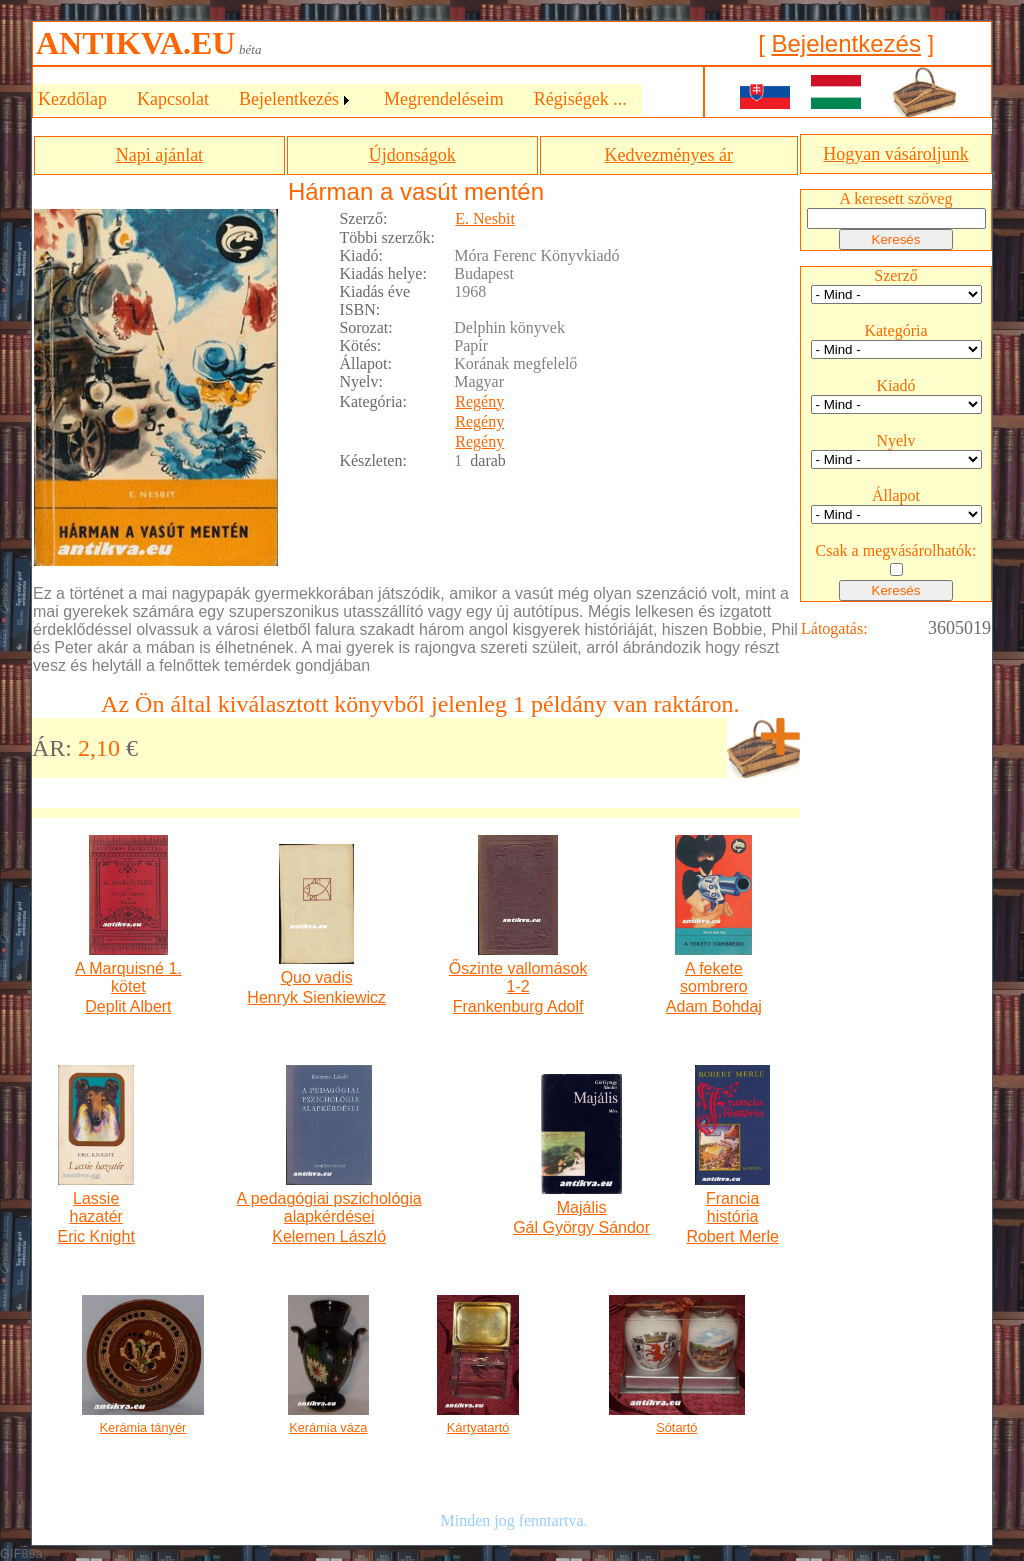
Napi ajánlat (159, 155)
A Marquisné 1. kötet (128, 977)
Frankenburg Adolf (518, 1006)
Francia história (732, 1207)
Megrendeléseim (444, 99)
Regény (479, 401)
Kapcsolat (173, 99)
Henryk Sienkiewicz (316, 997)
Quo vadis (317, 977)
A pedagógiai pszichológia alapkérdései (329, 1207)
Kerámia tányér (143, 1427)
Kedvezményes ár (669, 155)
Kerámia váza (328, 1427)
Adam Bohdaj (714, 1006)
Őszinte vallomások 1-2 (518, 977)
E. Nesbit (485, 218)
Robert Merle (732, 1236)
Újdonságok (412, 155)
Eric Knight (95, 1236)
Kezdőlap (72, 99)
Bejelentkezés (845, 43)
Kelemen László (329, 1236)
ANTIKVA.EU (135, 43)
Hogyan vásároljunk (895, 154)
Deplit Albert (128, 1006)
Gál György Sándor (581, 1227)
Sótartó (676, 1427)
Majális (582, 1207)
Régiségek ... (580, 99)
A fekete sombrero (714, 977)
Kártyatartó (478, 1427)
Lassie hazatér (95, 1207)
